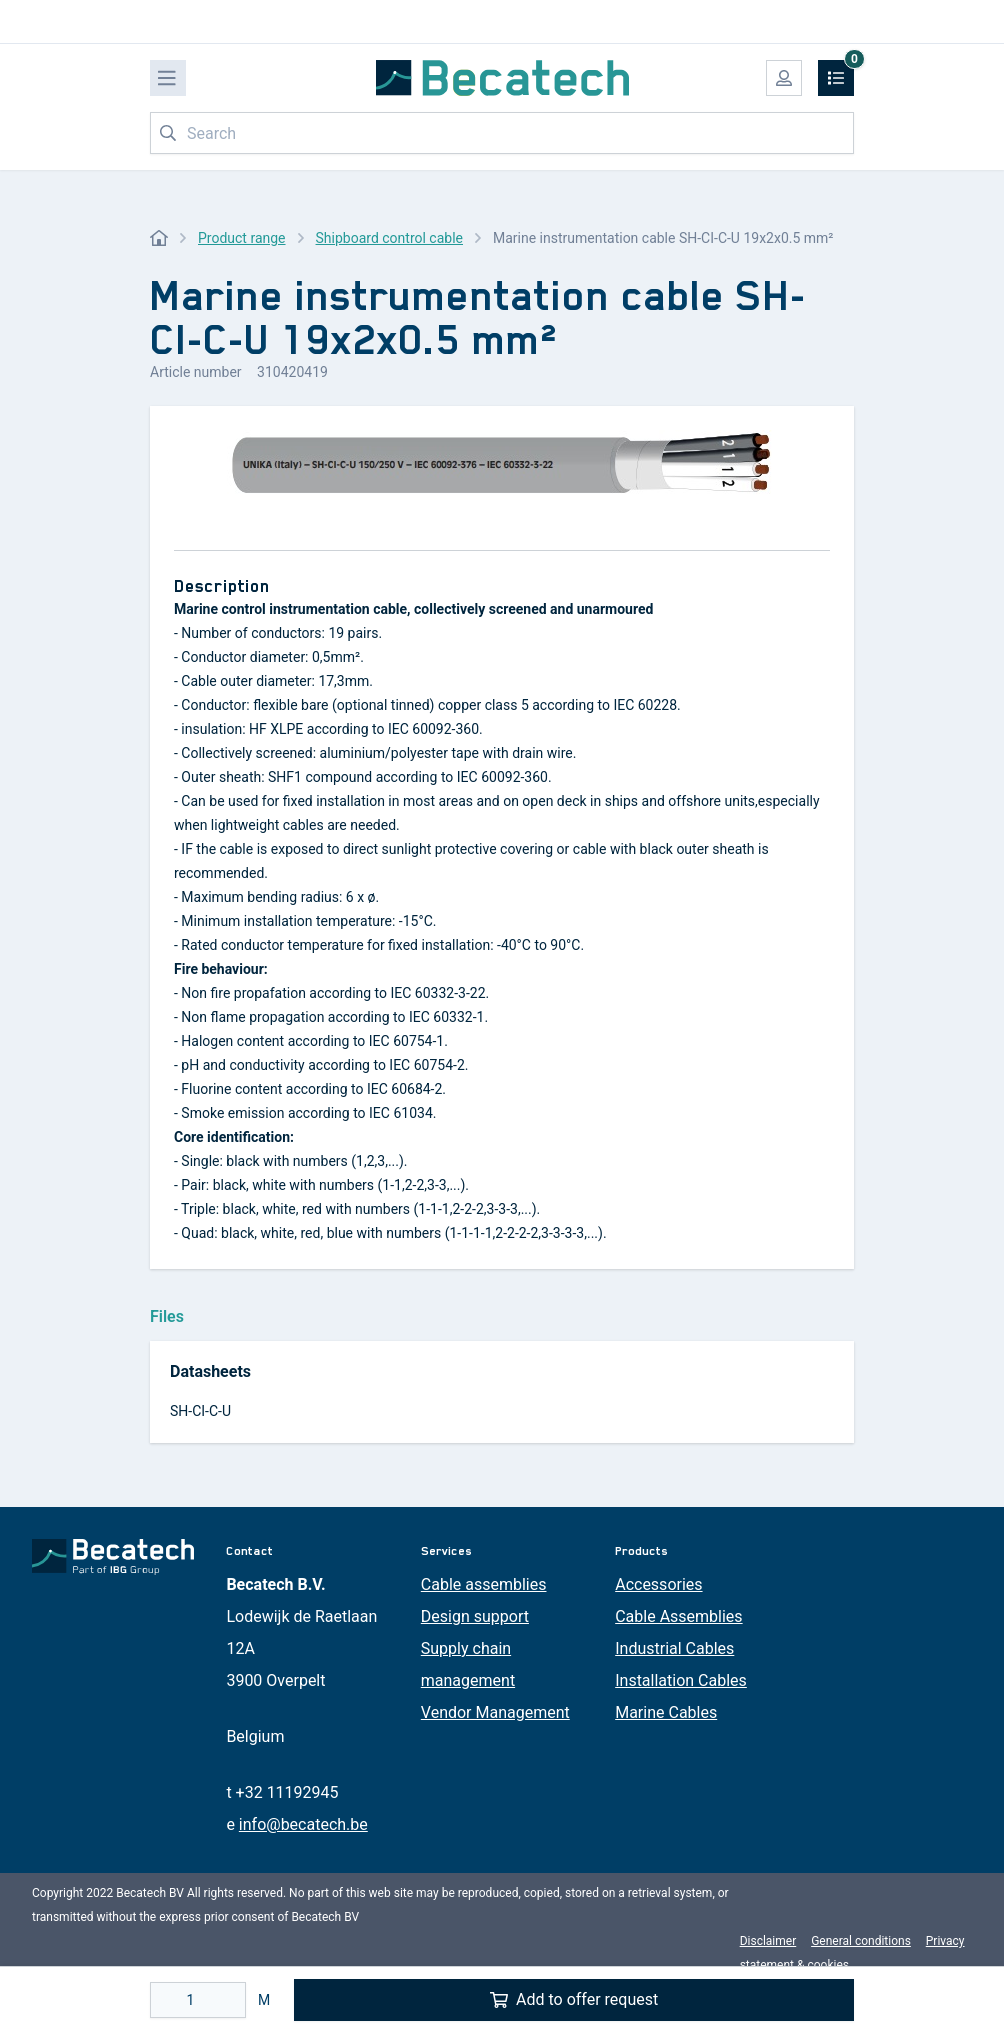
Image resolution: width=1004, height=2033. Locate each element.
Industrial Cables (674, 1648)
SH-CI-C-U (200, 1411)
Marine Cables (666, 1712)
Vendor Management (495, 1712)
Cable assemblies (484, 1584)
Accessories (658, 1584)
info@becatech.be (303, 1824)
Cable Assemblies (678, 1616)
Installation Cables (681, 1680)
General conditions (861, 1941)
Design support (475, 1616)
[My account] (784, 78)
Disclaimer (768, 1941)
